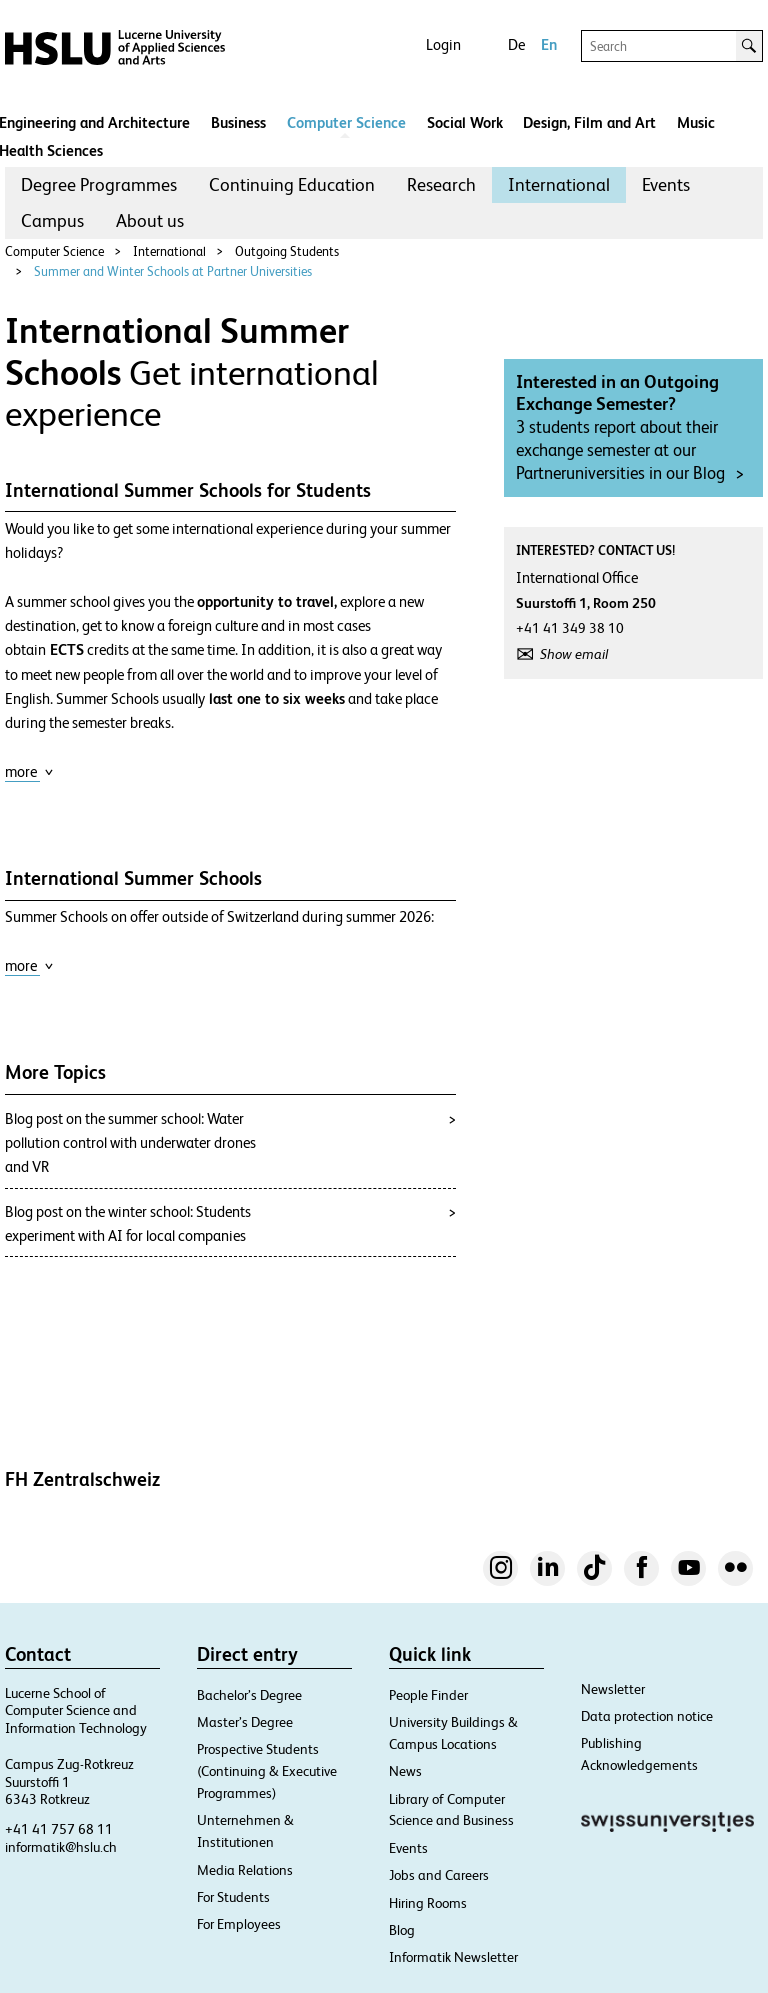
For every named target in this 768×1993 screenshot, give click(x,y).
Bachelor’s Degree (249, 1695)
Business (238, 122)
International (559, 184)
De (516, 44)
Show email (574, 654)
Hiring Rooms (428, 1903)
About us (150, 220)
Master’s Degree (245, 1722)
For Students (233, 1897)
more (29, 771)
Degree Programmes (99, 184)
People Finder (428, 1695)
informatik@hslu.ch (61, 1847)
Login (443, 44)
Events (666, 184)
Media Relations (245, 1870)
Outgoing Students (287, 251)
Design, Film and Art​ (589, 122)
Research (441, 184)
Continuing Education (292, 184)
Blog (402, 1930)
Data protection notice (647, 1716)
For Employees (239, 1924)
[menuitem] (99, 185)
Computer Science (346, 122)
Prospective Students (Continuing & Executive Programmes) (267, 1771)
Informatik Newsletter (453, 1957)
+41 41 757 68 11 (59, 1829)
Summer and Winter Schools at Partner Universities (173, 271)
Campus (52, 220)
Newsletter (613, 1689)
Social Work (465, 122)
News (405, 1771)
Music (696, 122)
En (549, 44)
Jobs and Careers (439, 1875)
